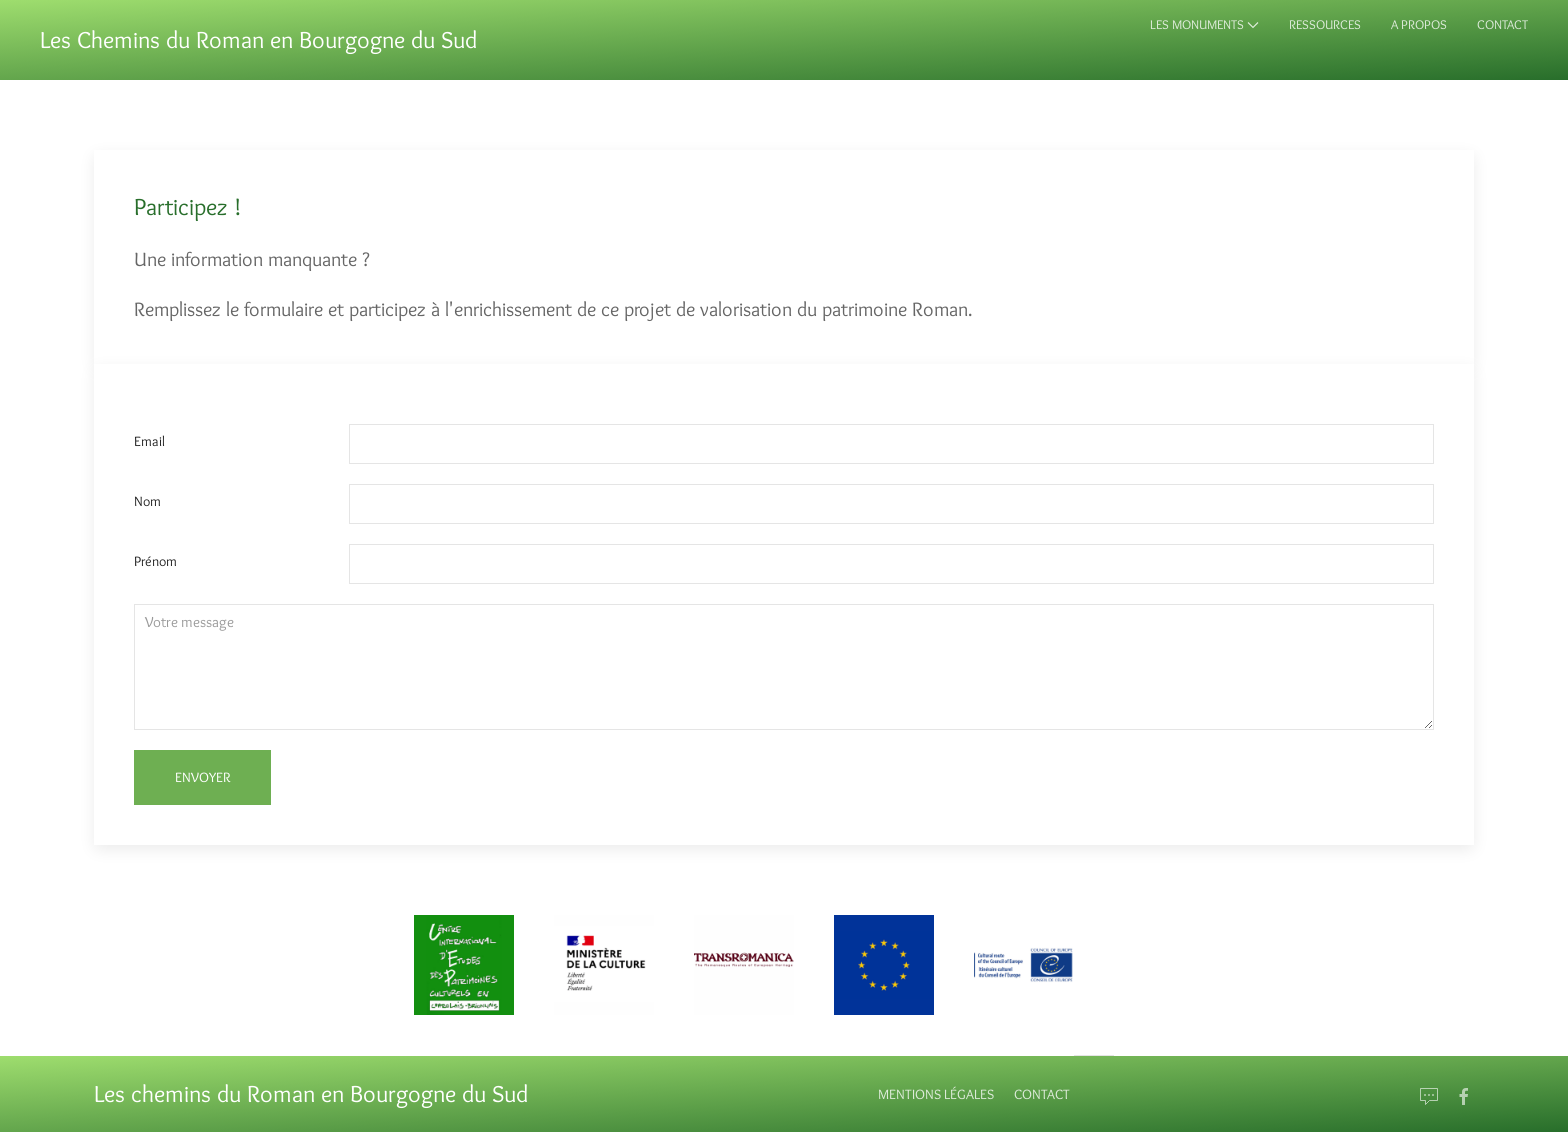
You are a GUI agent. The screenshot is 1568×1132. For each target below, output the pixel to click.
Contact (1042, 1094)
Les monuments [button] (1204, 24)
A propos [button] (1419, 24)
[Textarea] (784, 667)
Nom (147, 501)
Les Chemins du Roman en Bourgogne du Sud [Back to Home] (258, 39)
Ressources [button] (1325, 24)
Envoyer (202, 777)
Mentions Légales (936, 1094)
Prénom (155, 561)
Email (149, 441)
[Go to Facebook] (1464, 1097)
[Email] (1429, 1097)
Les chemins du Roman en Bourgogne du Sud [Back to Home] (311, 1093)
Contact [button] (1502, 24)
